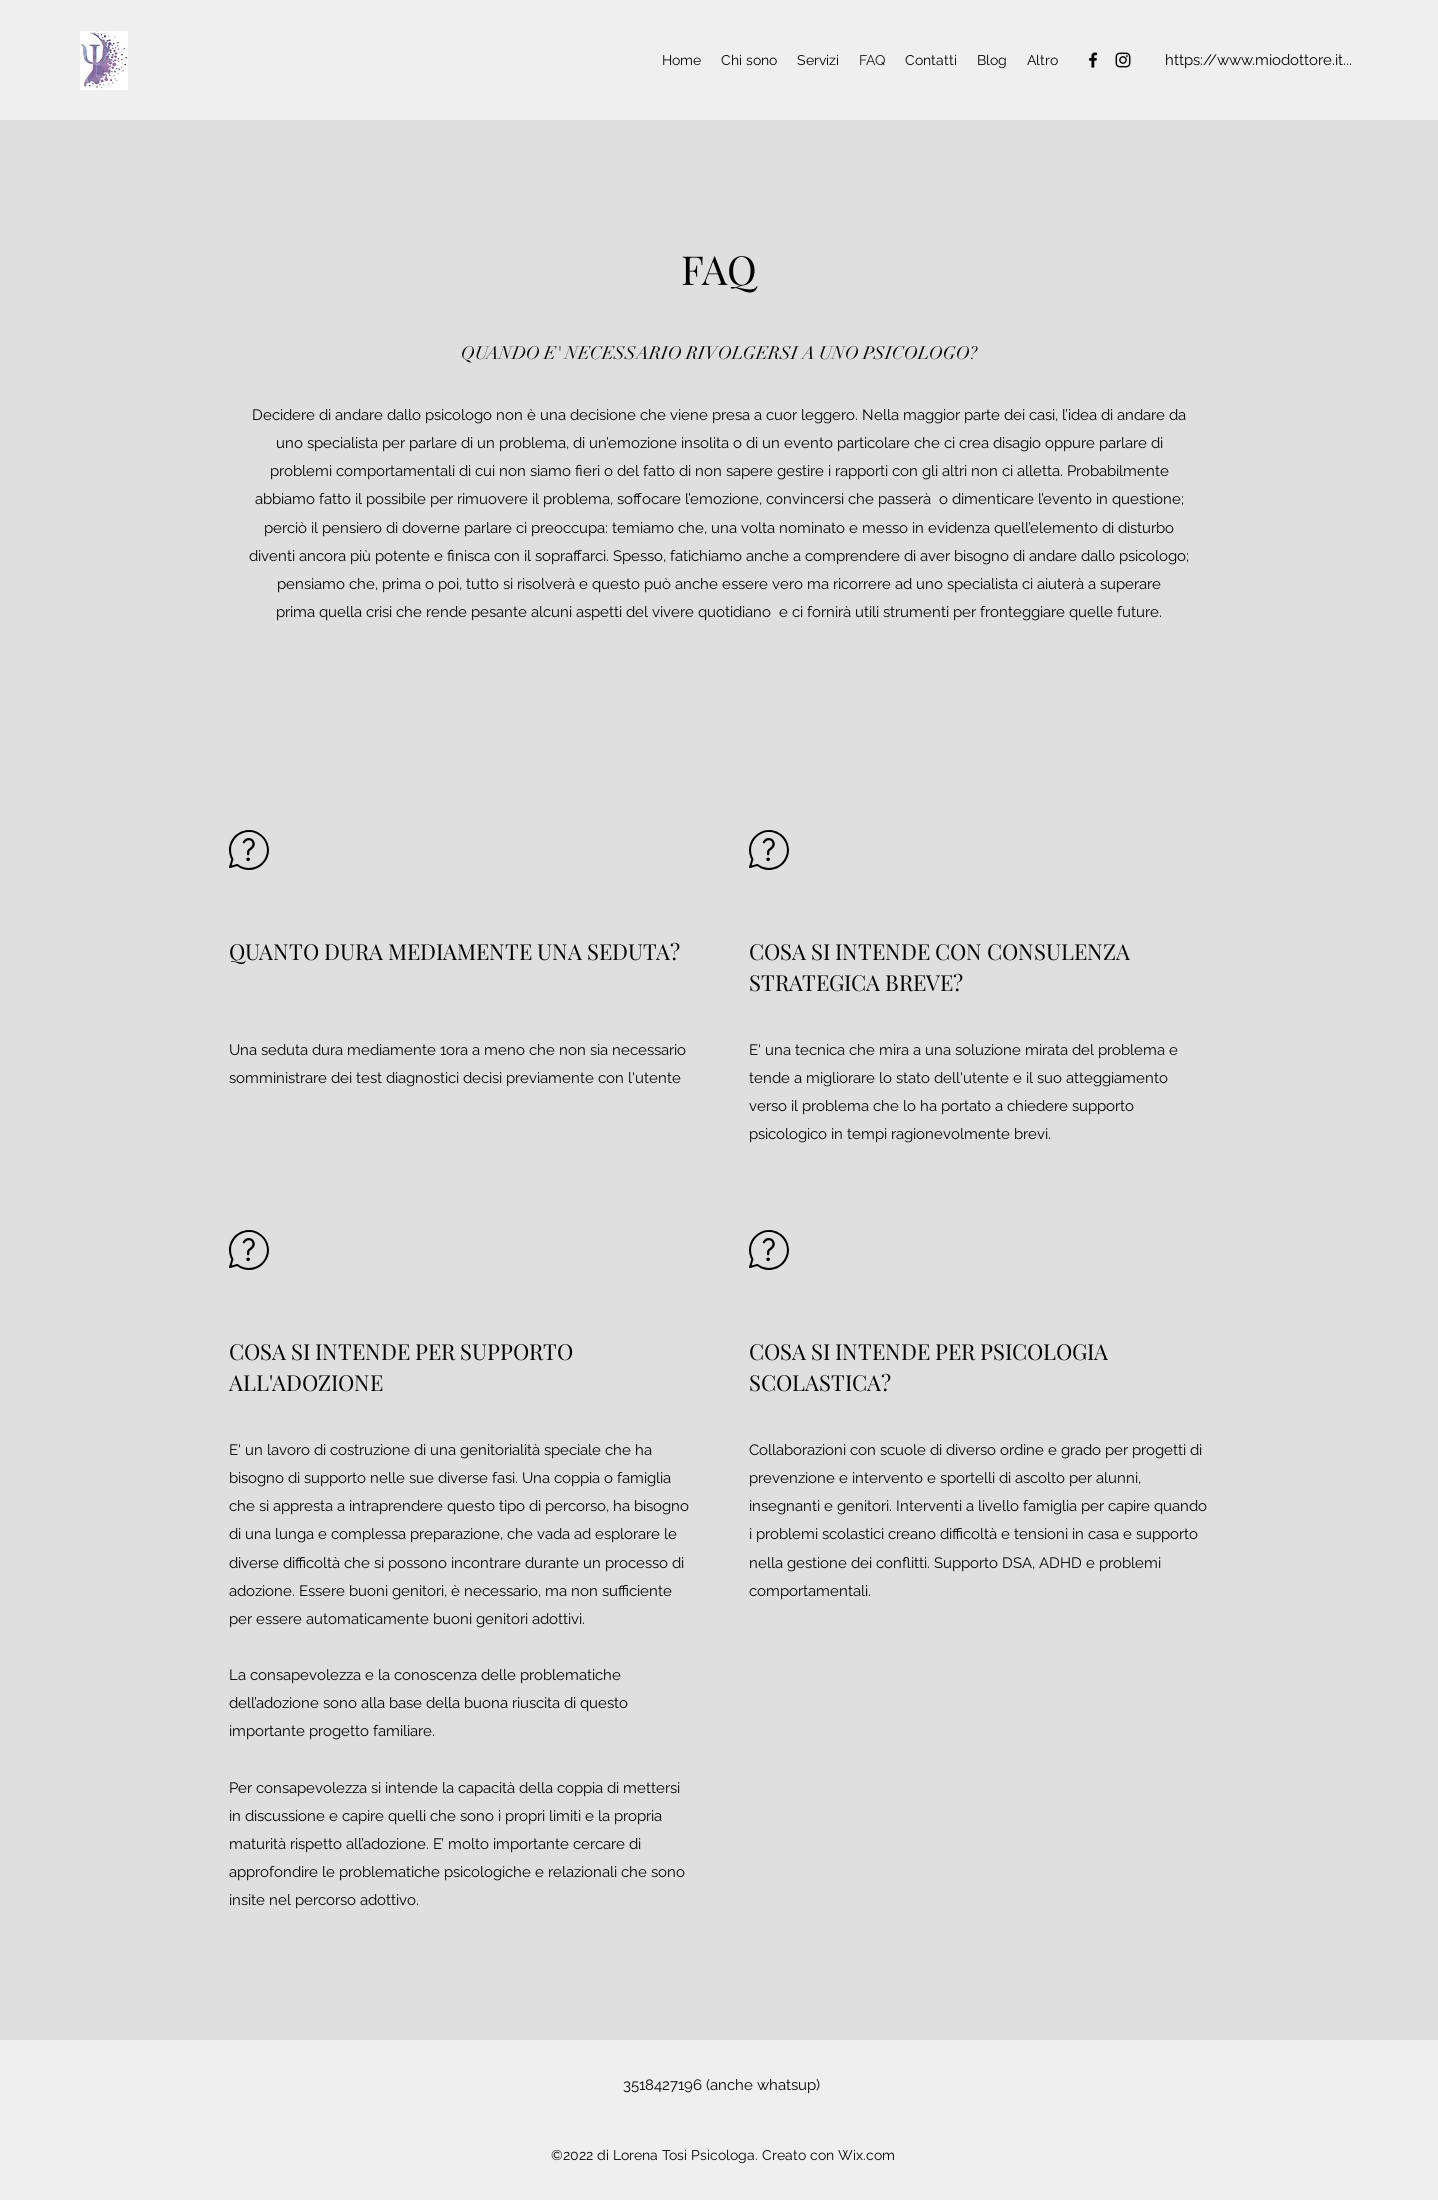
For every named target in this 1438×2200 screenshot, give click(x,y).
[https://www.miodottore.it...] (1258, 60)
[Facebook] (1093, 60)
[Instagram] (1123, 60)
